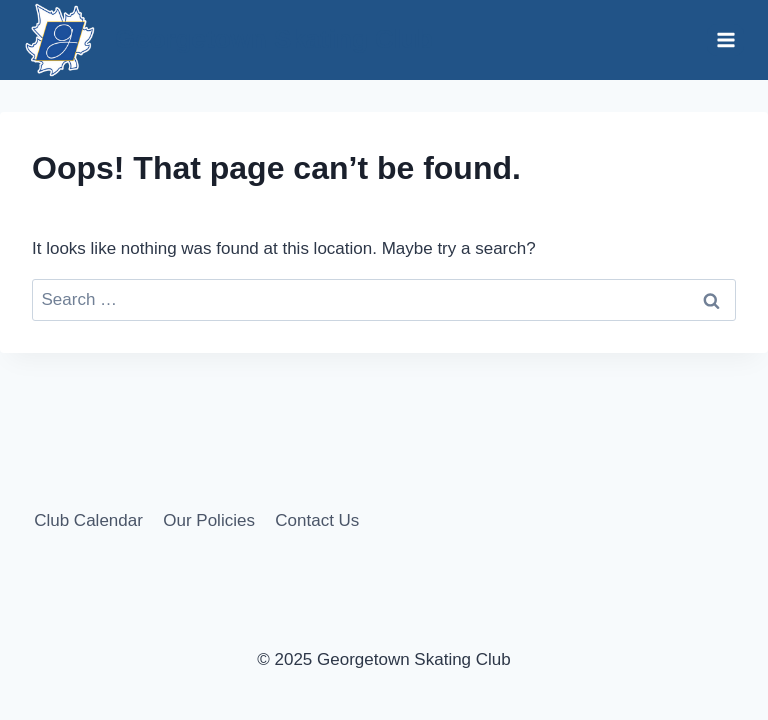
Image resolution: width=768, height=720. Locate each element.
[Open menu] (725, 39)
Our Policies (209, 520)
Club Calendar (88, 520)
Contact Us (317, 520)
